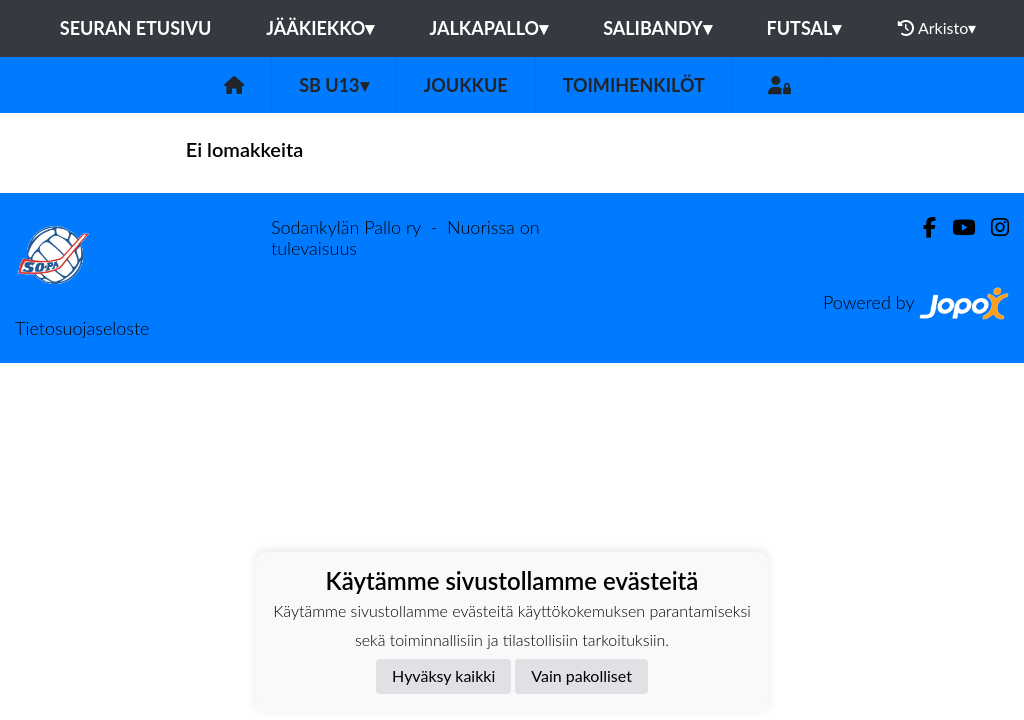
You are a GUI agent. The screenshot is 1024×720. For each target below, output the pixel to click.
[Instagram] (992, 227)
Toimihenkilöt (634, 85)
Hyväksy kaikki (443, 675)
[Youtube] (955, 227)
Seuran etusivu (136, 28)
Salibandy (657, 28)
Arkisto (937, 28)
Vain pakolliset (581, 675)
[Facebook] (921, 227)
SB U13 (333, 85)
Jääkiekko (320, 28)
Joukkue (466, 85)
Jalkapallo (488, 28)
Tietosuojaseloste (82, 328)
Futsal (804, 28)
